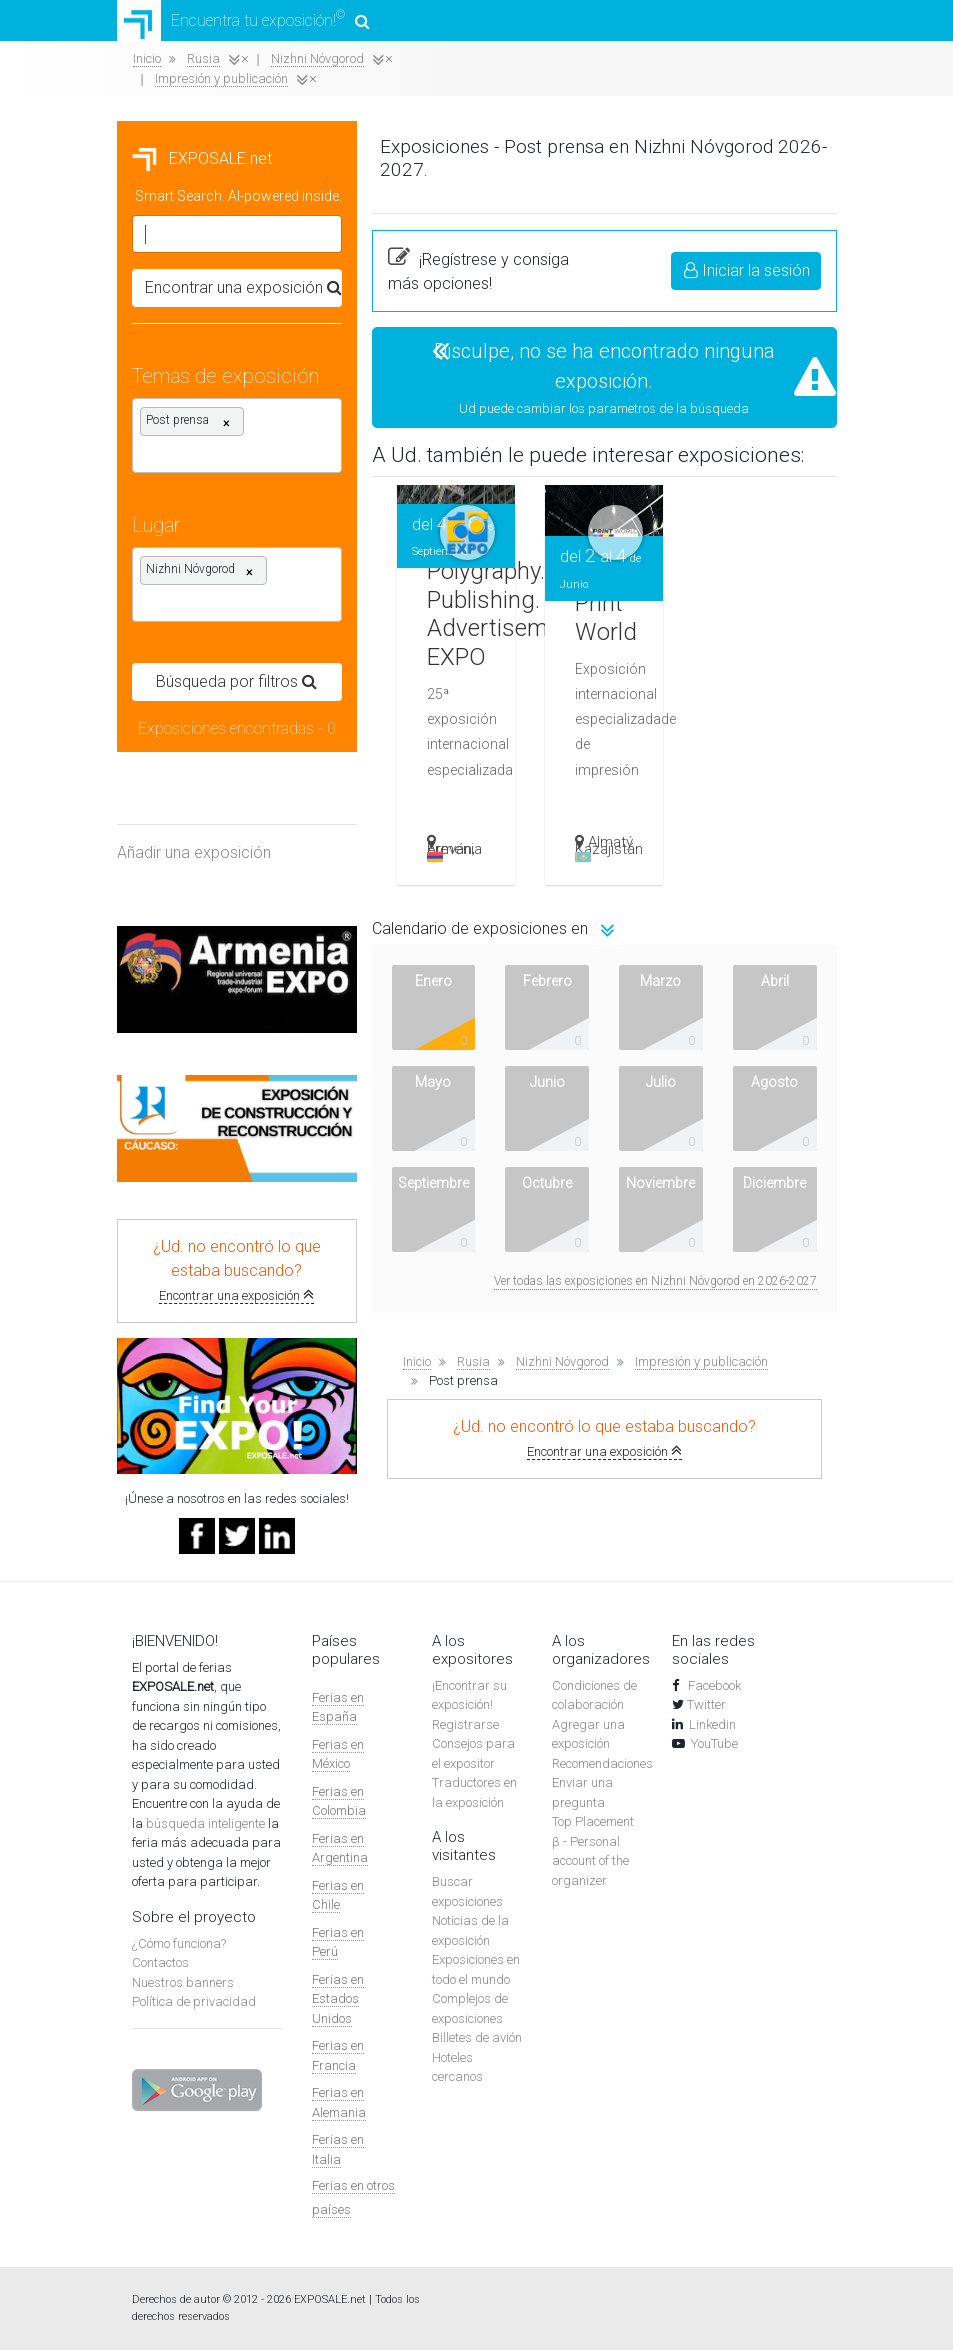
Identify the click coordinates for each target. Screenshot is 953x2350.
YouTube (714, 1743)
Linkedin (712, 1724)
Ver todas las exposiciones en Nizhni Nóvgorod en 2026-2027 (655, 1281)
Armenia (454, 852)
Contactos (160, 1962)
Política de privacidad (194, 2001)
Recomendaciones (602, 1763)
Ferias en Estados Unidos (338, 1999)
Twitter (706, 1704)
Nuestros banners (183, 1982)
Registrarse (465, 1724)
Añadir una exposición (194, 852)
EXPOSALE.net (202, 158)
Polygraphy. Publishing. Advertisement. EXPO (506, 614)
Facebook (713, 1685)
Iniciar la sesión (747, 270)
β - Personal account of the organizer (590, 1861)
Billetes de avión (477, 2037)
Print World (606, 617)
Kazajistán (609, 852)
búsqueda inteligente (205, 1823)
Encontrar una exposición (236, 1295)
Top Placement (593, 1821)
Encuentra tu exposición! (243, 20)
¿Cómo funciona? (179, 1943)
